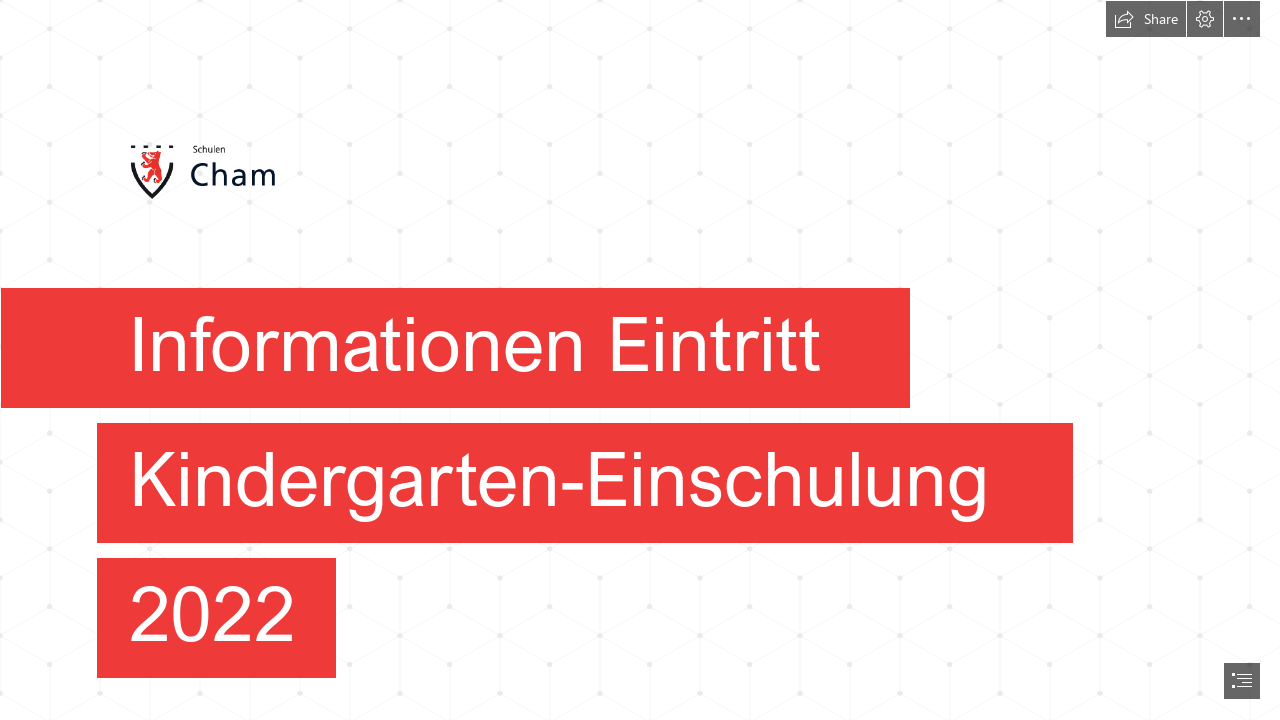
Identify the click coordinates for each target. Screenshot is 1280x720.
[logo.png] (640, 353)
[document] (640, 360)
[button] (1146, 19)
